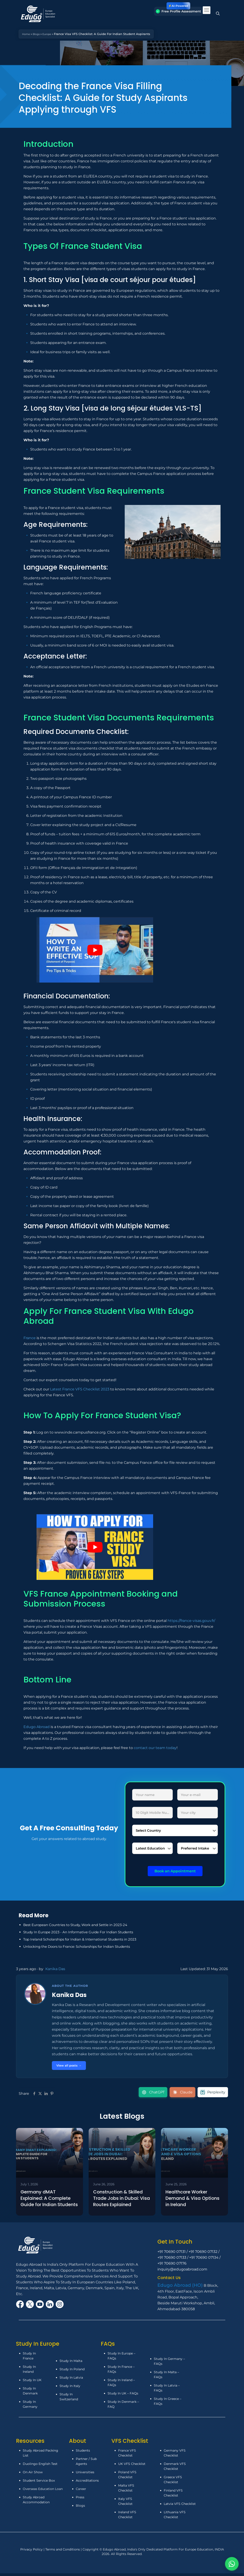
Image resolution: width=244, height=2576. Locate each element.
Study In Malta (71, 2364)
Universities (85, 2475)
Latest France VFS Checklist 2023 (79, 1389)
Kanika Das (55, 1969)
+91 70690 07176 (171, 2266)
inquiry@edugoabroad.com (182, 2272)
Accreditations (88, 2484)
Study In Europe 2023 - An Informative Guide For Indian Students (78, 1932)
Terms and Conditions (63, 2552)
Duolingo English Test (40, 2467)
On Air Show (33, 2475)
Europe (50, 34)
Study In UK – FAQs (123, 2396)
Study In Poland (72, 2372)
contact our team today (155, 1748)
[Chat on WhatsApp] (230, 2564)
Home (26, 34)
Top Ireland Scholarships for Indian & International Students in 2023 (79, 1939)
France (29, 1338)
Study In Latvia (71, 2381)
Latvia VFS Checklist (180, 2507)
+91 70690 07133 (171, 2260)
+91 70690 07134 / (205, 2260)
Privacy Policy (32, 2552)
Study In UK (32, 2383)
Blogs (38, 34)
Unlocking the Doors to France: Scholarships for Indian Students (76, 1946)
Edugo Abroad (36, 1727)
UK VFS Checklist (131, 2467)
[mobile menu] (206, 10)
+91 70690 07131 (171, 2255)
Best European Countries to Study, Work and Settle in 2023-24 (75, 1925)
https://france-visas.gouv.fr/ (191, 1620)
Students (83, 2454)
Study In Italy (70, 2389)
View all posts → (71, 2066)
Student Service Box (39, 2484)
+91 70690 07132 (203, 2255)
